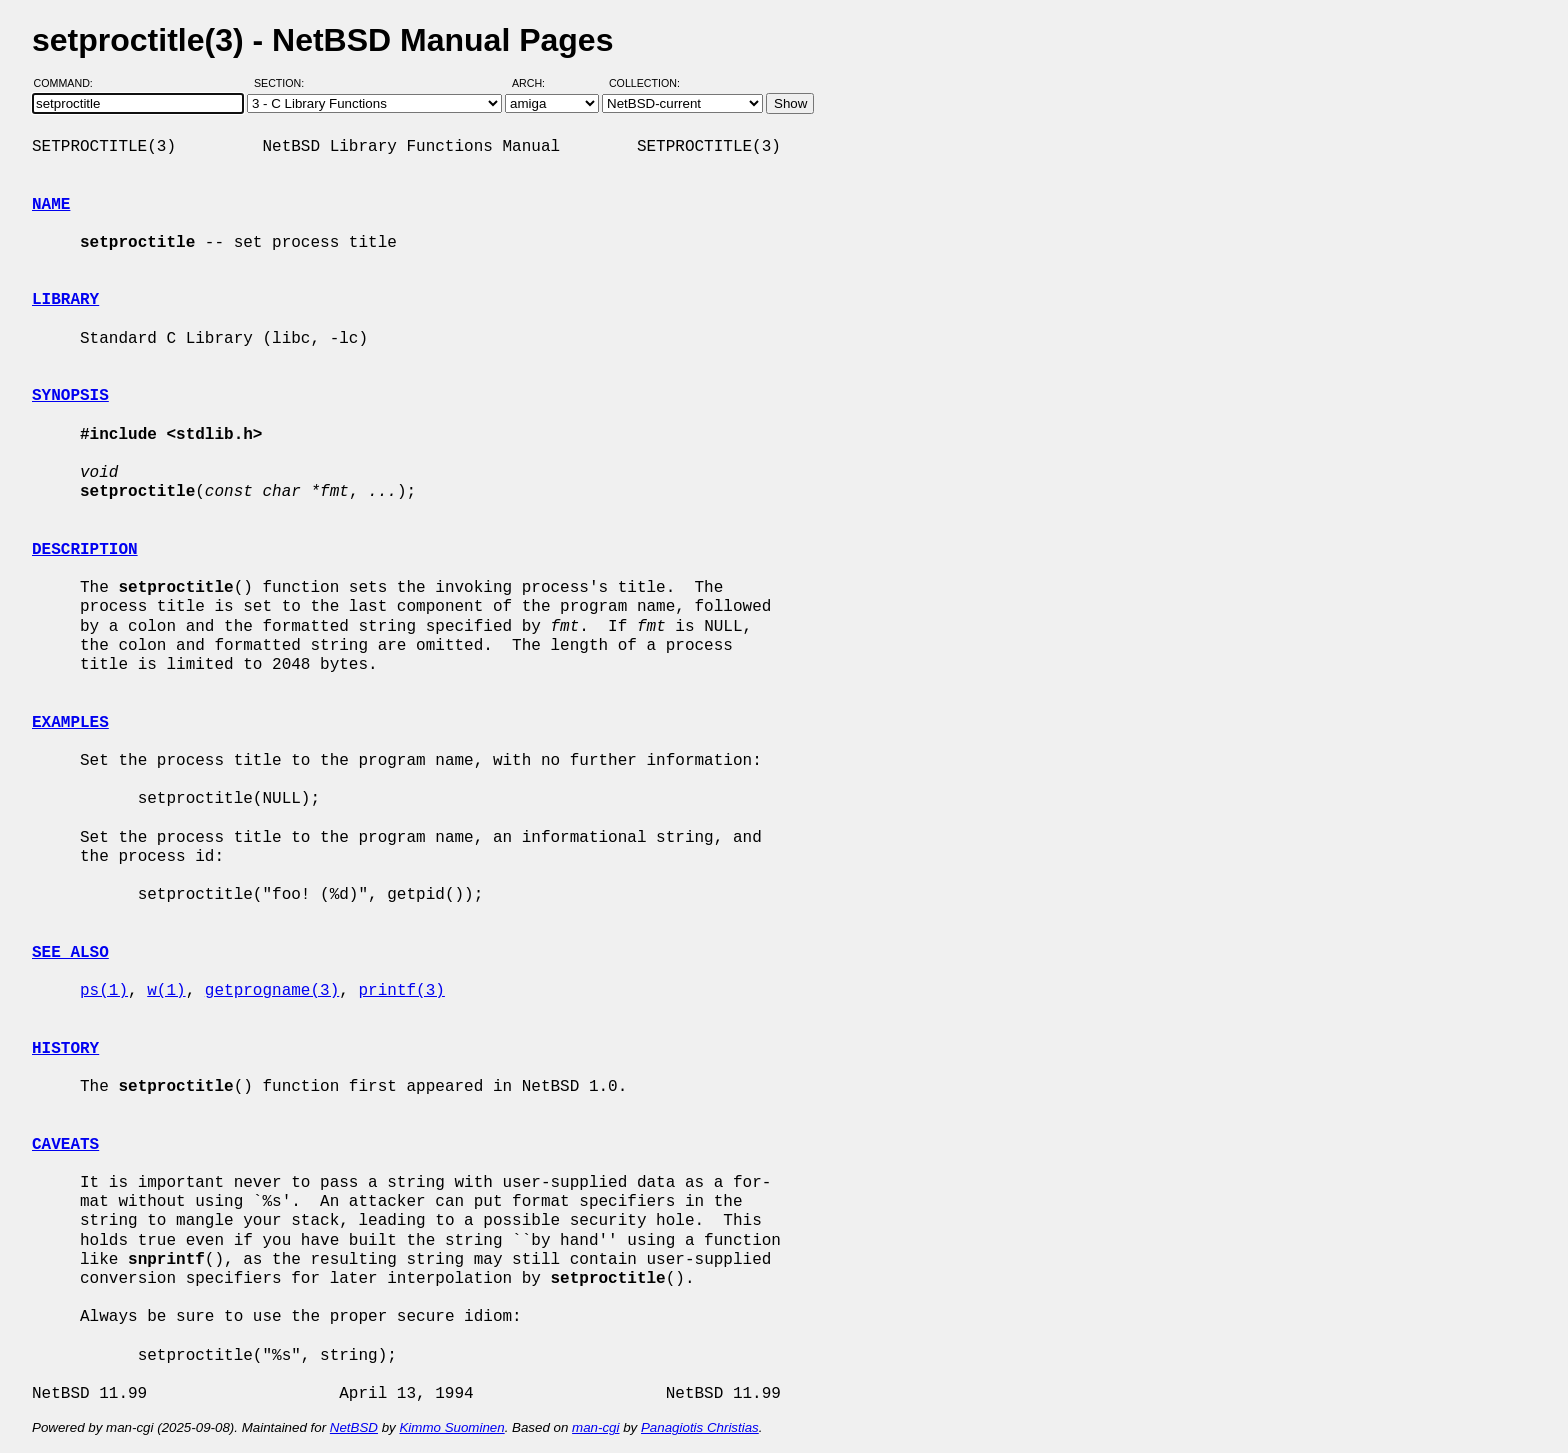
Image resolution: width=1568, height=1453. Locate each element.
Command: (69, 83)
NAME (51, 205)
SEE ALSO (70, 953)
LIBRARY (65, 300)
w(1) (166, 991)
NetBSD (354, 1427)
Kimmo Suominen (451, 1427)
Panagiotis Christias (700, 1427)
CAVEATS (65, 1145)
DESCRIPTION (85, 550)
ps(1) (104, 991)
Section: (283, 83)
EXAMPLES (70, 723)
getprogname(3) (272, 991)
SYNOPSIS (70, 396)
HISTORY (65, 1049)
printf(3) (401, 991)
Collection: (644, 83)
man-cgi (595, 1427)
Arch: (537, 83)
